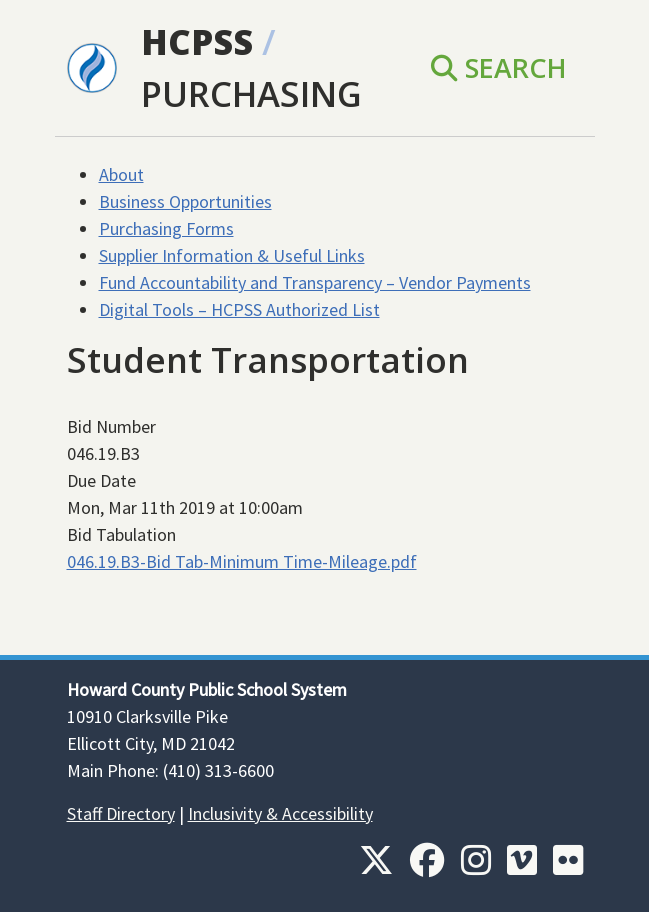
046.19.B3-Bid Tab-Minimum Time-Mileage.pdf (242, 561)
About (121, 174)
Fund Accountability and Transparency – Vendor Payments (315, 282)
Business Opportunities (185, 201)
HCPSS (197, 41)
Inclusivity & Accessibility (280, 813)
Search (499, 67)
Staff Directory (121, 813)
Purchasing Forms (166, 228)
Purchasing (251, 93)
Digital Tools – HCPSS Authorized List (239, 309)
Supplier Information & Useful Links (232, 255)
